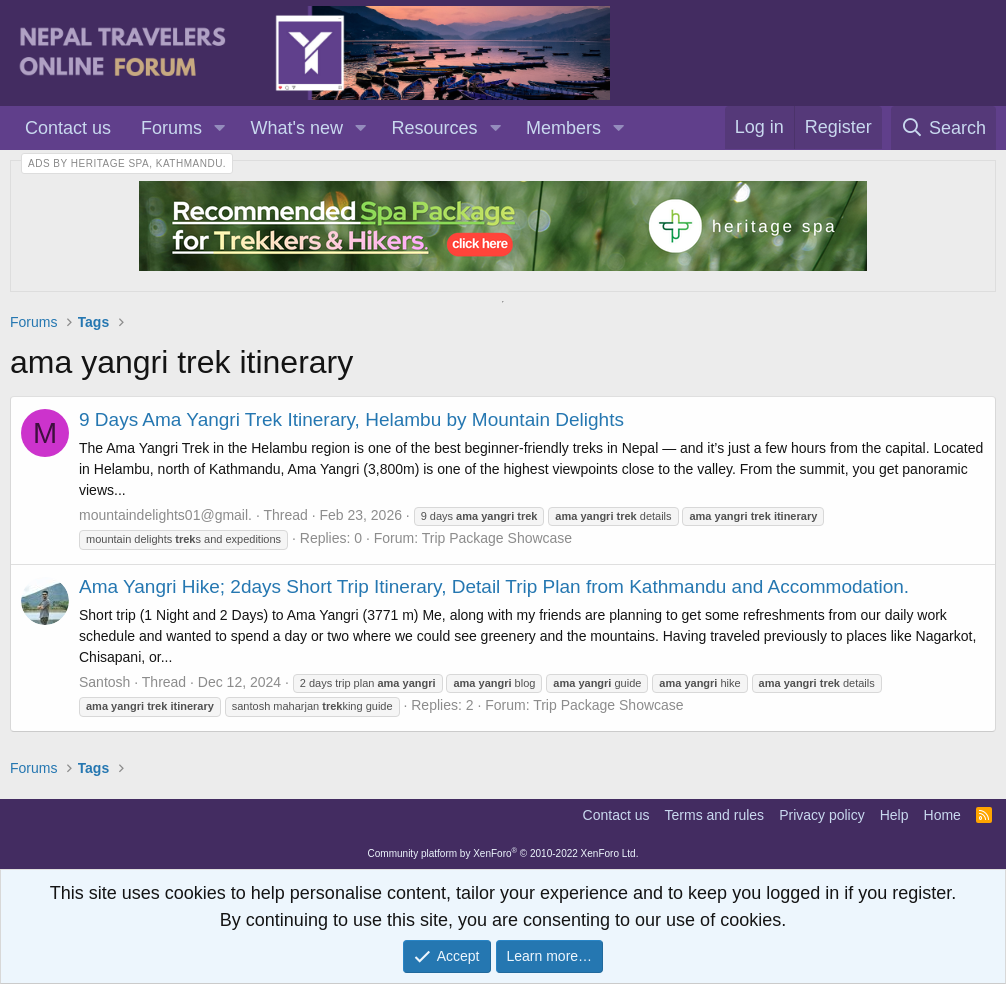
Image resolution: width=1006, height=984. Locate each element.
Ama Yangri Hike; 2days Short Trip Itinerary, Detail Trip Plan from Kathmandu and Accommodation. (494, 586)
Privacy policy (822, 815)
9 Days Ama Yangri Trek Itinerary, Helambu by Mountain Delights (351, 419)
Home (942, 815)
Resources (434, 128)
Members (563, 128)
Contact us (68, 128)
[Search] (943, 128)
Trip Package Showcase (497, 538)
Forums (171, 128)
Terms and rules (715, 815)
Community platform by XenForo (503, 853)
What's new (297, 128)
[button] (220, 128)
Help (894, 815)
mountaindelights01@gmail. (165, 515)
